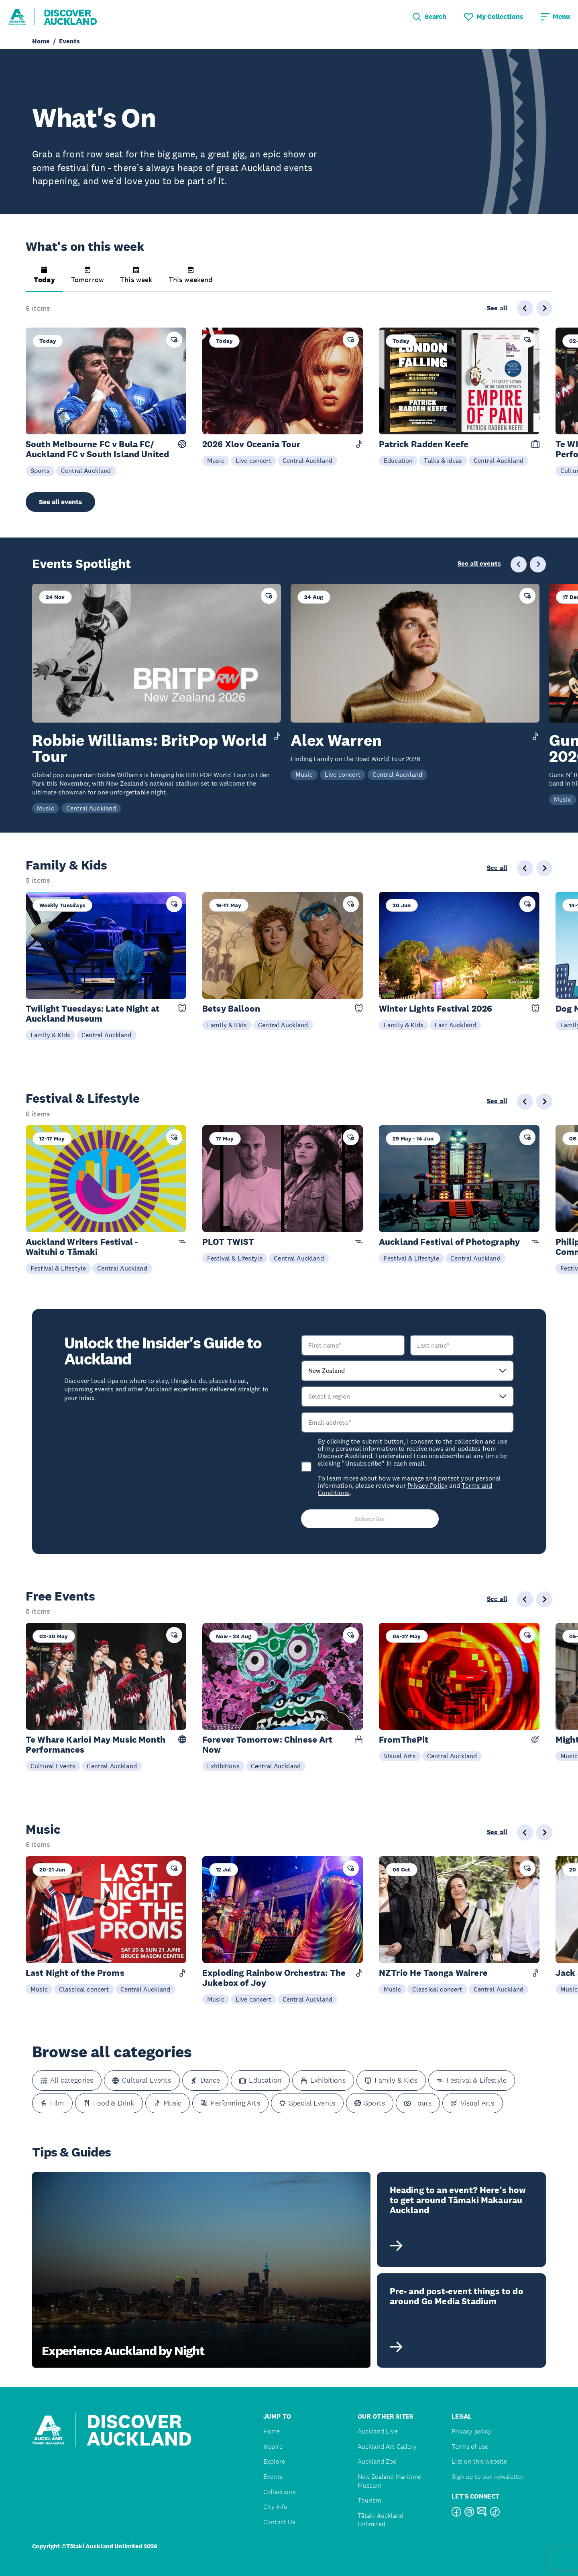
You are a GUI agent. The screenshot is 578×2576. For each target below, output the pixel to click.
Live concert (253, 460)
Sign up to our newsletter (488, 2476)
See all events (60, 502)
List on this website (479, 2461)
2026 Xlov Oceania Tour (251, 444)
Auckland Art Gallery (387, 2446)
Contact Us (279, 2522)
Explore (274, 2461)
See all (497, 308)
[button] (44, 279)
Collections (279, 2492)
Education (398, 460)
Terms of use (470, 2446)
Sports (40, 470)
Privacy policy (471, 2431)
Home (271, 2431)
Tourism (369, 2500)
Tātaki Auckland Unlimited (380, 2520)
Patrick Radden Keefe (423, 444)
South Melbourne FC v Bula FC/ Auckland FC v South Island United (97, 449)
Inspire (273, 2446)
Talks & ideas (443, 460)
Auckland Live (378, 2431)
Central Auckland (86, 470)
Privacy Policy (427, 1485)
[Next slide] (544, 308)
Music (215, 460)
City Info (275, 2507)
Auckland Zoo (377, 2461)
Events (273, 2476)
